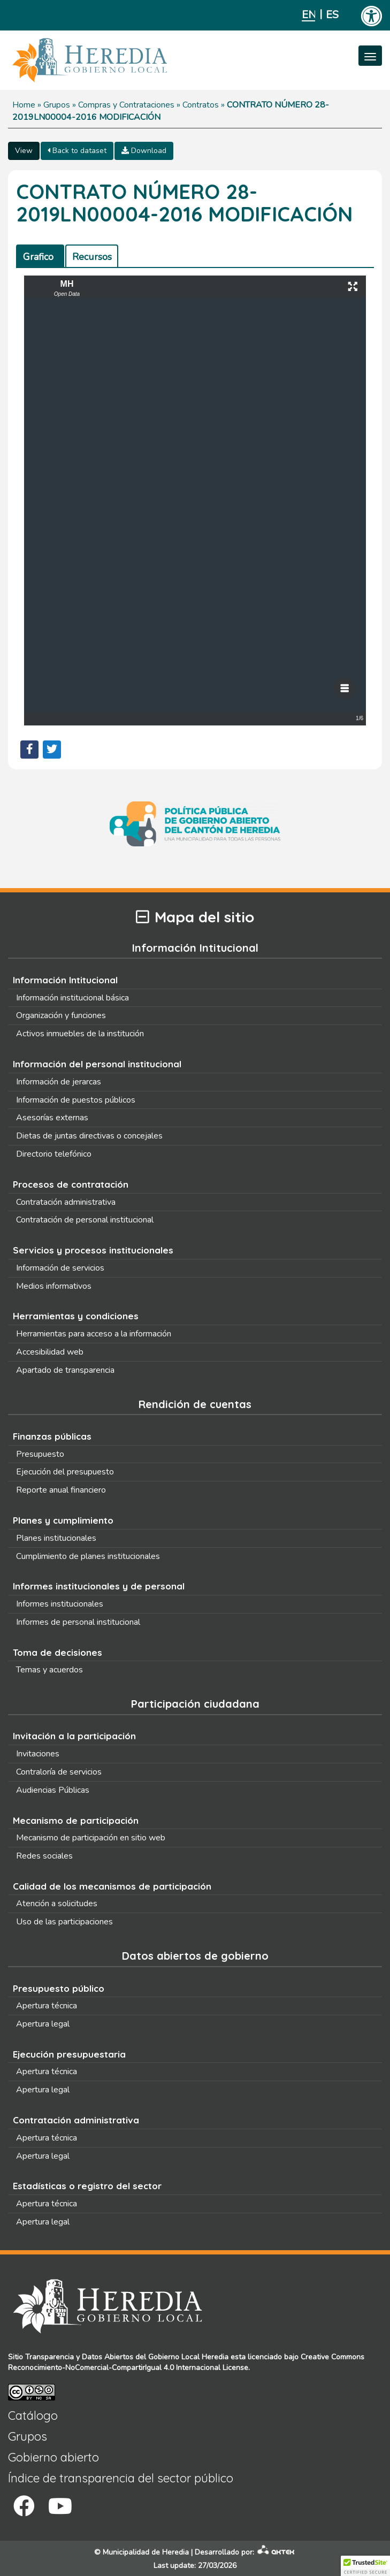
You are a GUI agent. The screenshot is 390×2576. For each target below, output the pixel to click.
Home (23, 105)
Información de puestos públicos (75, 1100)
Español (332, 14)
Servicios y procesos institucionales (93, 1250)
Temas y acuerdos (49, 1670)
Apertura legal (43, 2024)
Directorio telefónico (53, 1154)
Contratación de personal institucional (85, 1220)
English (308, 14)
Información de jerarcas (58, 1082)
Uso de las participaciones (64, 1922)
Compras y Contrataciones (126, 105)
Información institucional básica (72, 998)
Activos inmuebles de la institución (80, 1033)
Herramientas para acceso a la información (93, 1334)
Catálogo (33, 2415)
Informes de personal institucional (78, 1622)
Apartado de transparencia (65, 1370)
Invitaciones (37, 1754)
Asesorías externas (52, 1117)
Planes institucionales (56, 1538)
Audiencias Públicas (52, 1790)
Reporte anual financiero (61, 1490)
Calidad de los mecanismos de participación (112, 1886)
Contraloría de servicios (59, 1772)
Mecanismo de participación (76, 1820)
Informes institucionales (59, 1604)
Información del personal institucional (97, 1063)
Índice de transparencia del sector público (120, 2478)
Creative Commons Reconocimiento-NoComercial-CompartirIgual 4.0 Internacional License (186, 2362)
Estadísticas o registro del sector (87, 2185)
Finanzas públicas (52, 1436)
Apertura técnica (46, 2006)
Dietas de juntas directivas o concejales (89, 1136)
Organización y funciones (61, 1015)
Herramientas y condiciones (76, 1315)
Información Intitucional (65, 979)
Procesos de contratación (70, 1184)
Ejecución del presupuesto (65, 1472)
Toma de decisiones (57, 1652)
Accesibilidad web (49, 1352)
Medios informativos (53, 1286)
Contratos (200, 105)
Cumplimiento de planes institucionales (88, 1556)
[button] (365, 2566)
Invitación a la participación (74, 1735)
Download (143, 151)
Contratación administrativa (66, 1202)
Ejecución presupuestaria (69, 2054)
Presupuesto (40, 1454)
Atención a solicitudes (56, 1903)
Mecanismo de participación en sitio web (90, 1838)
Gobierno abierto (53, 2457)
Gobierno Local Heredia (188, 2357)
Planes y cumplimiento (63, 1520)
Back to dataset (77, 151)
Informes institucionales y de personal (99, 1586)
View (24, 151)
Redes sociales (44, 1856)
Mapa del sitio (195, 917)
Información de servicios (60, 1268)
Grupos (56, 105)
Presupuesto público (58, 1988)
